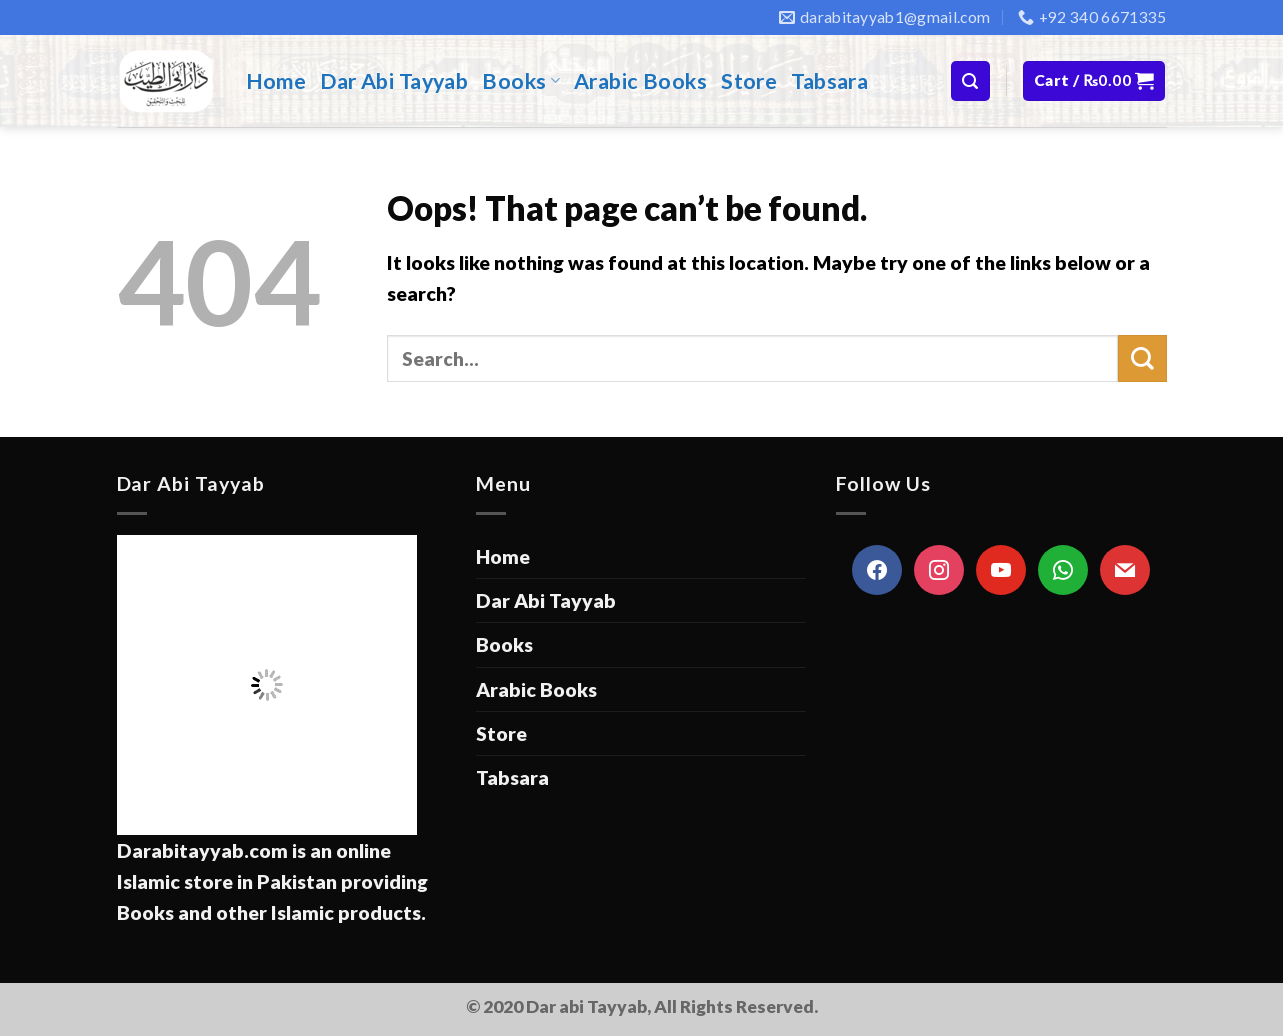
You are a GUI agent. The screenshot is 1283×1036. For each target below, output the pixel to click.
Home (276, 81)
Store (749, 81)
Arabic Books (640, 81)
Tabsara (829, 81)
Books (521, 81)
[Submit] (1142, 358)
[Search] (970, 80)
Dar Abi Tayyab (394, 81)
